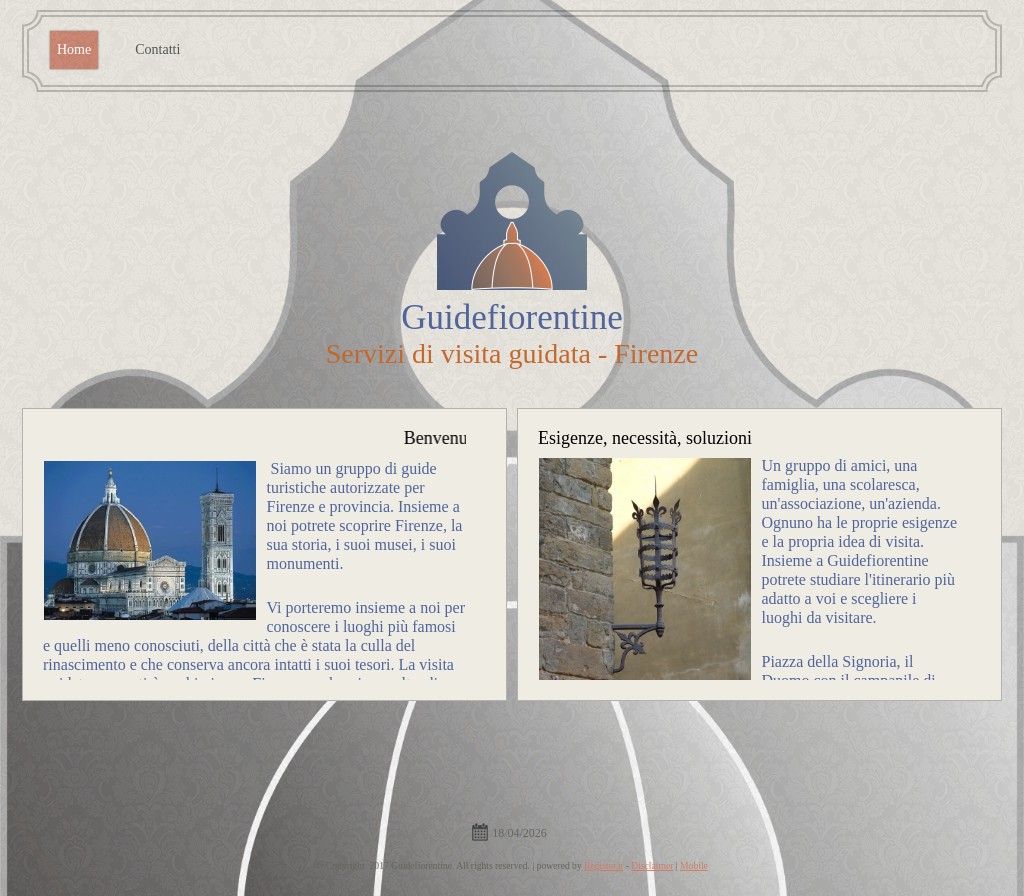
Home (74, 49)
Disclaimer (652, 865)
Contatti (157, 49)
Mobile (694, 865)
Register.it (603, 865)
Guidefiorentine (512, 317)
